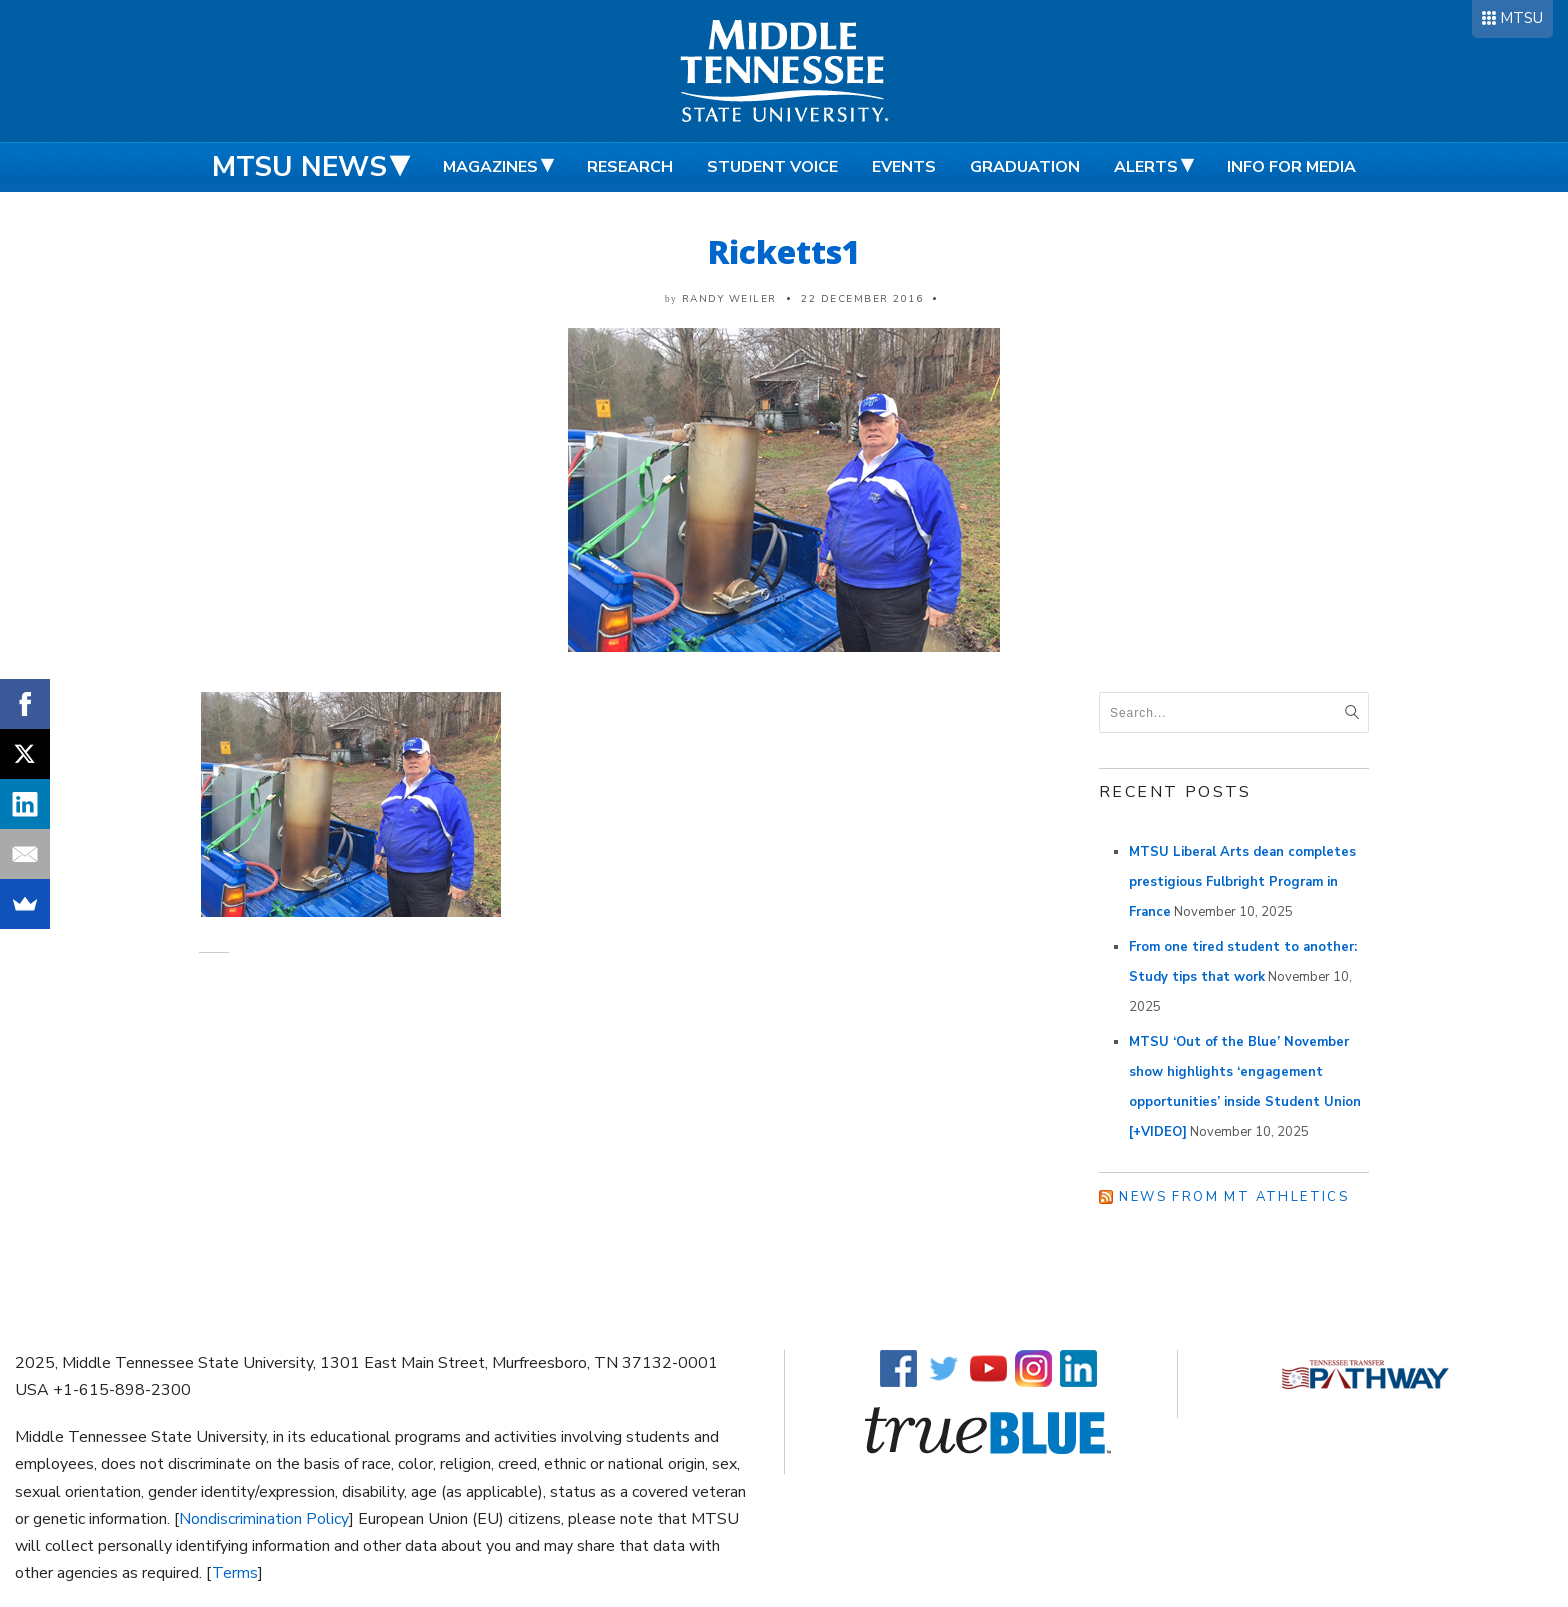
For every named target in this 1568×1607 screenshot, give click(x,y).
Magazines (490, 167)
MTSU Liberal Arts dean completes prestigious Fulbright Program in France (1242, 882)
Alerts (1146, 167)
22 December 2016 (862, 299)
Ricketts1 (784, 251)
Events (904, 167)
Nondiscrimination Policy (264, 1519)
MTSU (1521, 18)
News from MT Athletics (1234, 1197)
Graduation (1025, 167)
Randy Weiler (729, 299)
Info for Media (1291, 167)
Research (630, 167)
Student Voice (772, 167)
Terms (235, 1573)
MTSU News (299, 167)
